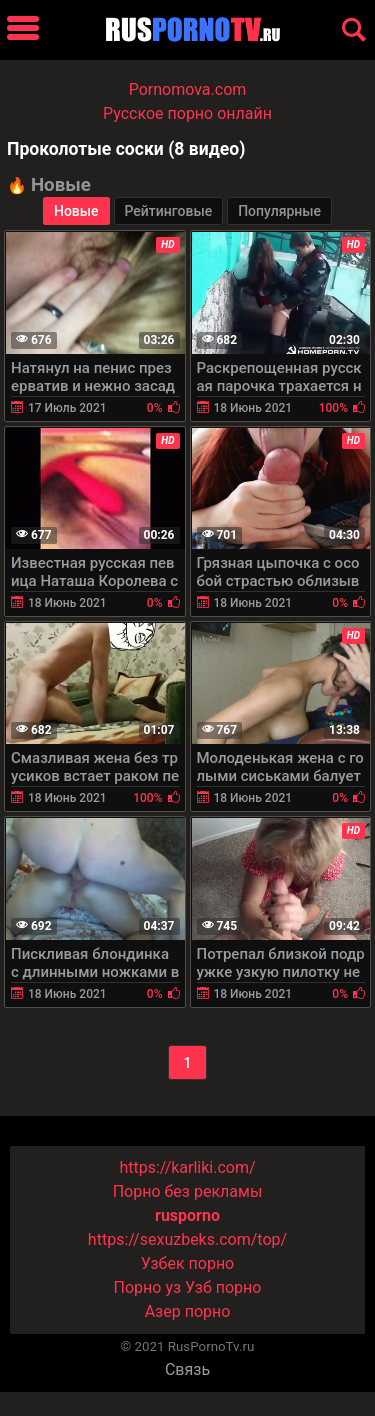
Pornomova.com (188, 89)
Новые (76, 211)
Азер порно (188, 1311)
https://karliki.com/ (187, 1167)
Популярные (279, 211)
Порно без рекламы (188, 1191)
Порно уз (148, 1287)
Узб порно (223, 1287)
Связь (187, 1369)
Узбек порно (188, 1263)
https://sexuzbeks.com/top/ (187, 1239)
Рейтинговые (169, 211)
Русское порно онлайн (187, 113)
